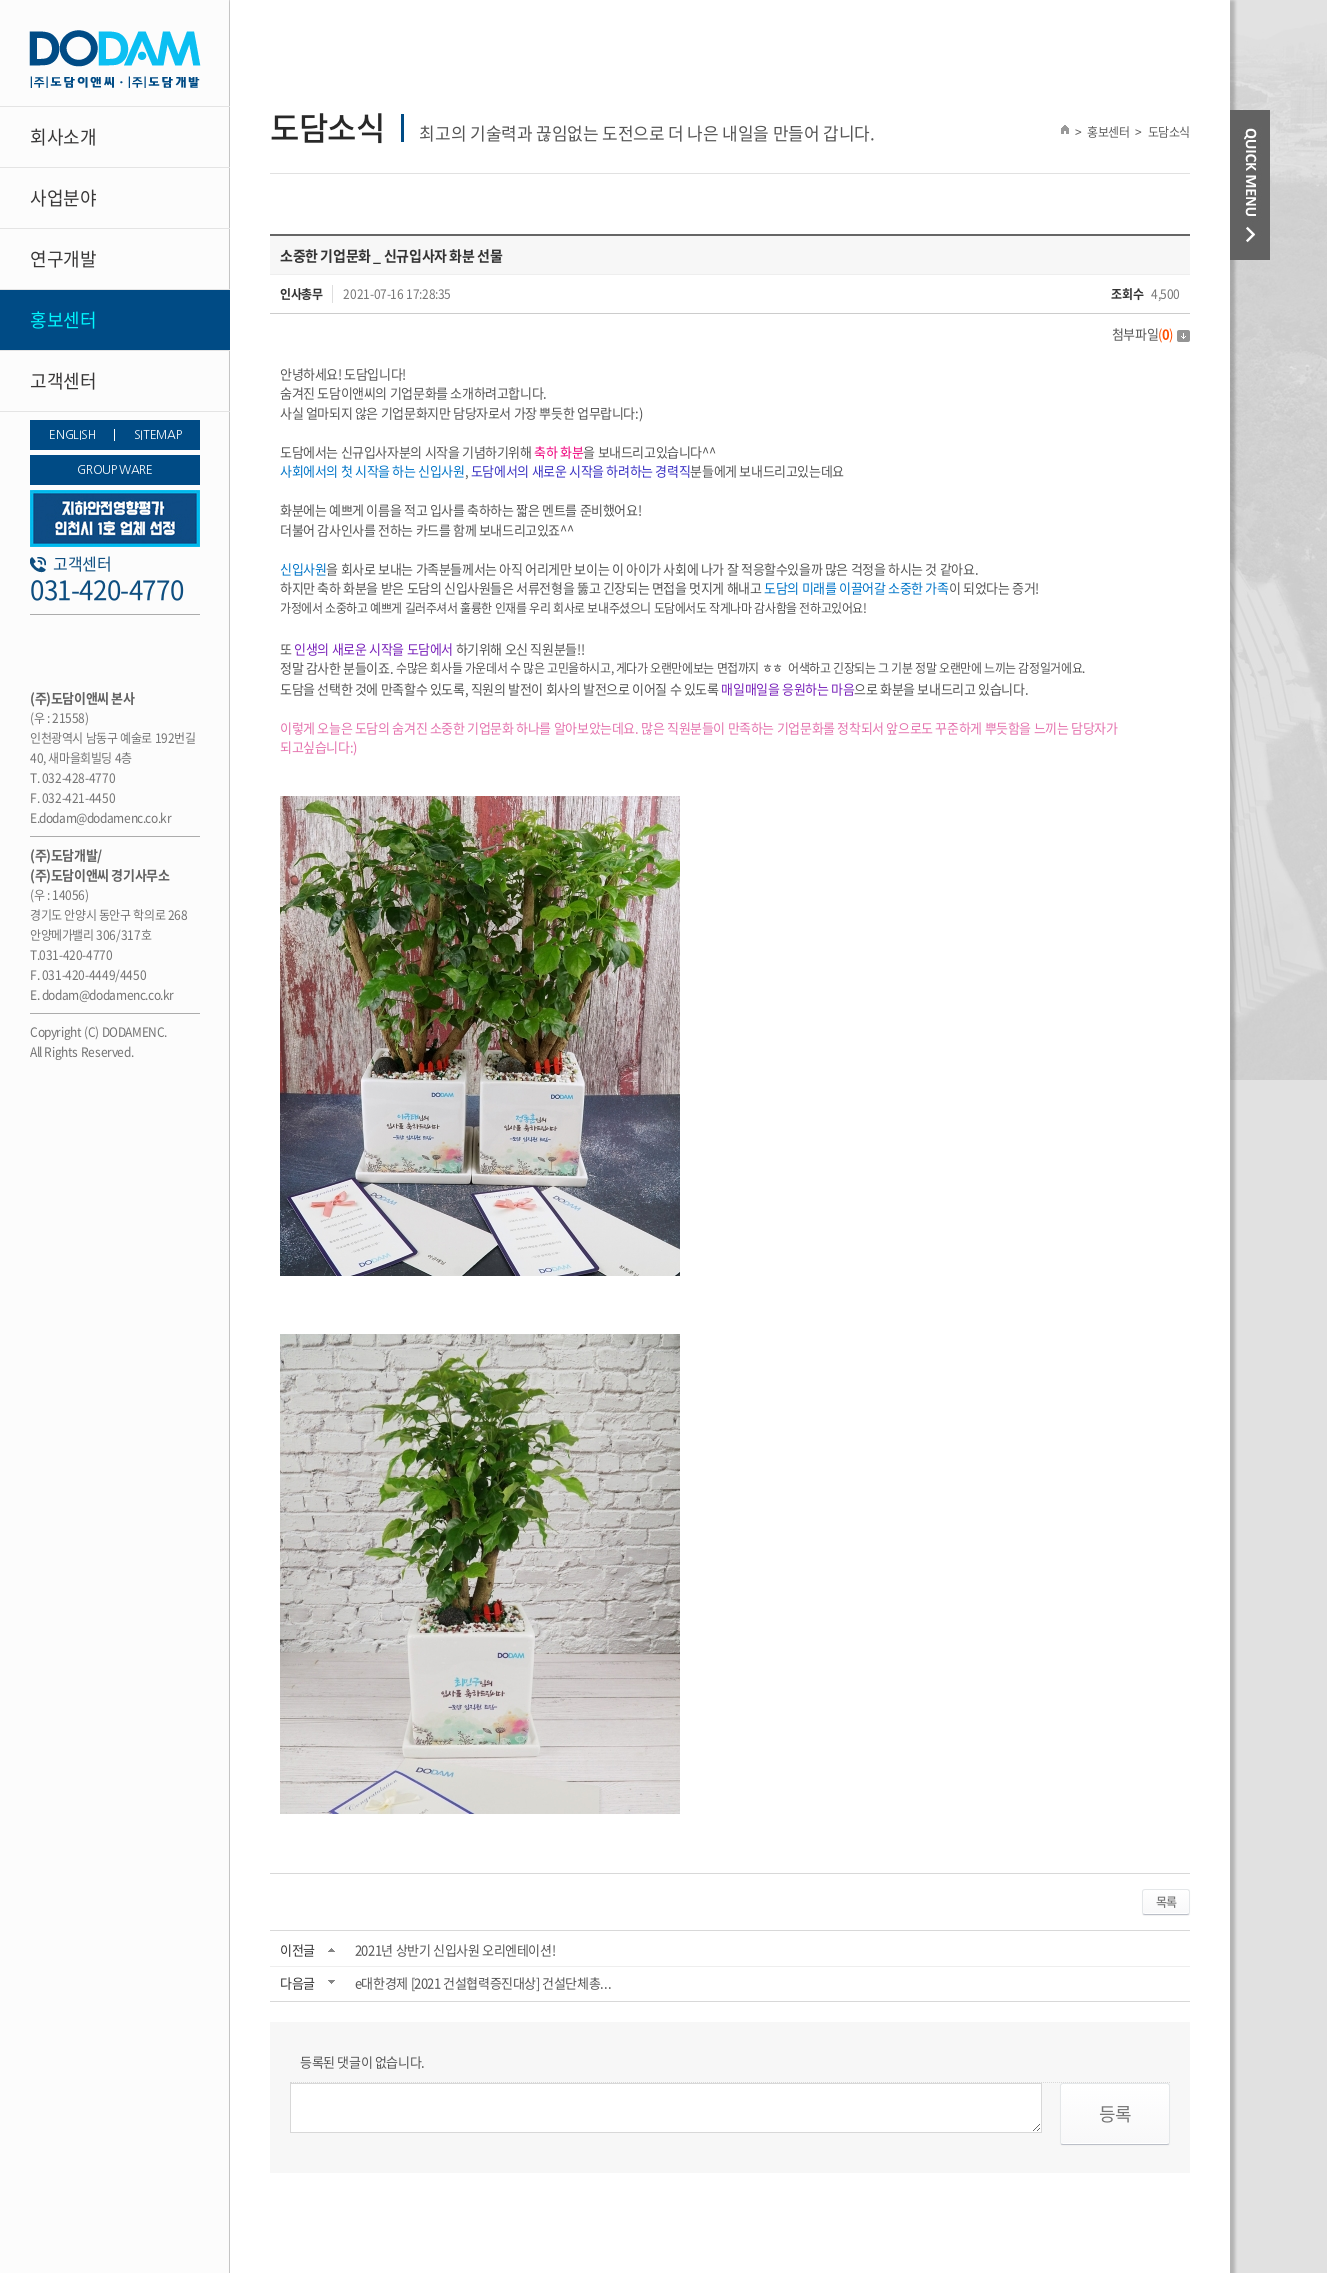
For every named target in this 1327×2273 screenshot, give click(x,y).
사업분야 (63, 197)
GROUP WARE (114, 470)
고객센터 (63, 380)
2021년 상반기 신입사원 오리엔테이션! (455, 1949)
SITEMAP (157, 435)
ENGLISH (72, 435)
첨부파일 (1151, 333)
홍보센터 (63, 319)
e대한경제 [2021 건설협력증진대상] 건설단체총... (483, 1982)
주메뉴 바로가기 (0, 0)
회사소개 (63, 136)
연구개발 (63, 258)
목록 (1166, 1902)
